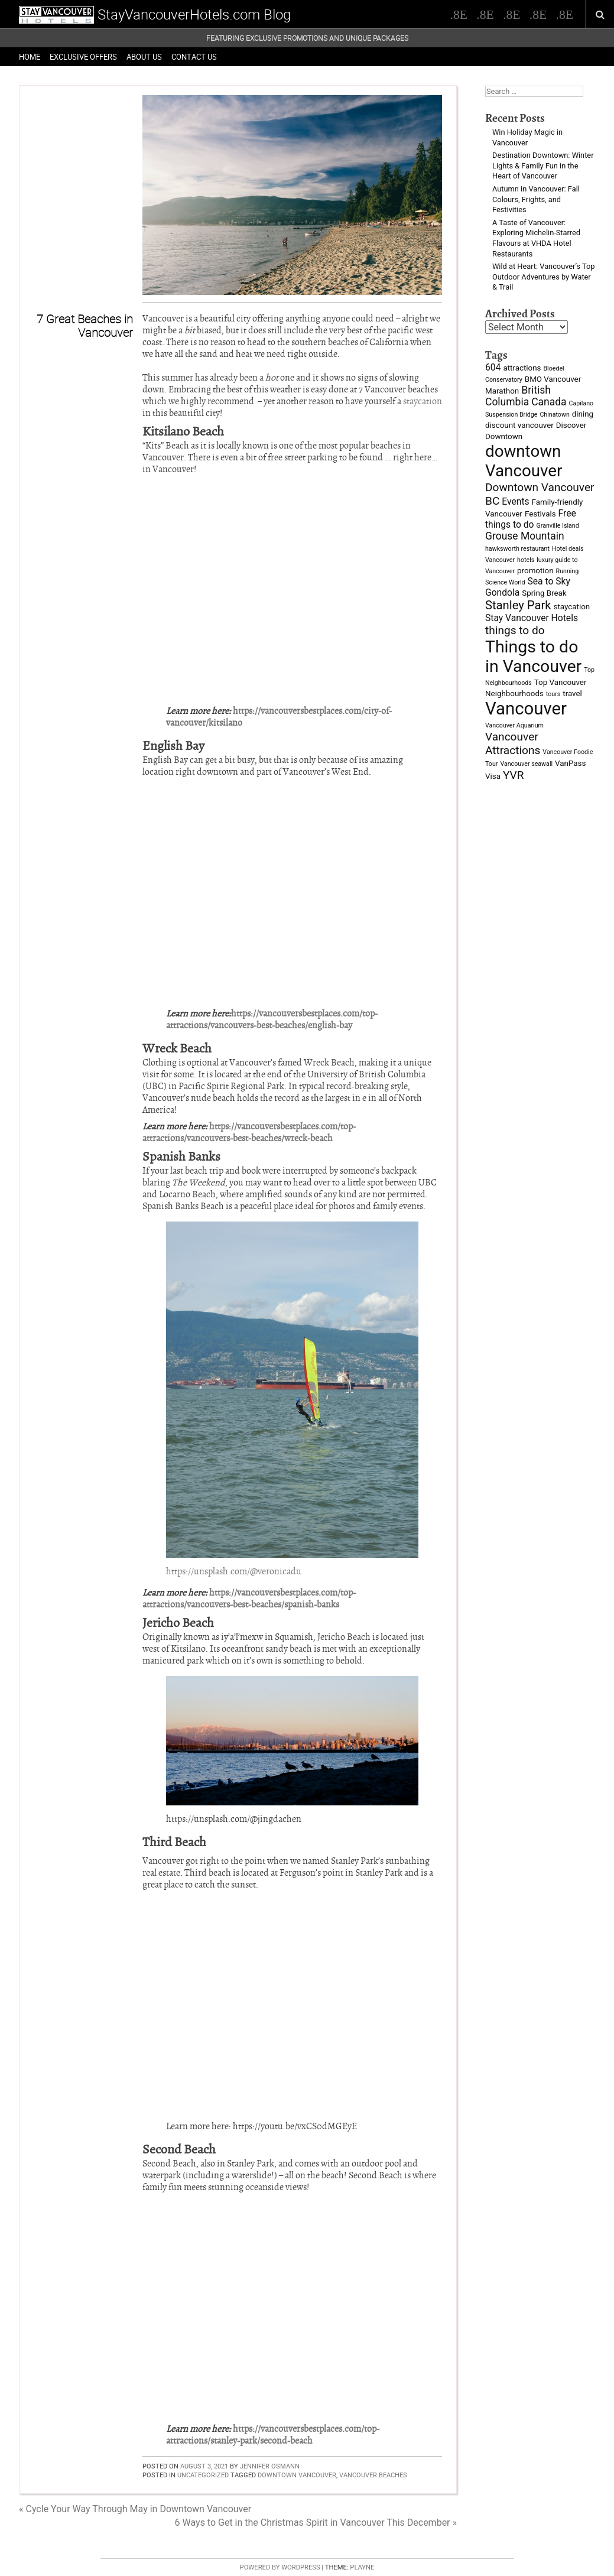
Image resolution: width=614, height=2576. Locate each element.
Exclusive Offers (83, 56)
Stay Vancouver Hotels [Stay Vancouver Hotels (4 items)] (531, 617)
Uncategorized (203, 2474)
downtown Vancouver (297, 2474)
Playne (362, 2567)
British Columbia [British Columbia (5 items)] (518, 396)
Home (29, 56)
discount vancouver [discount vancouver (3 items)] (519, 425)
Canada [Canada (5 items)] (548, 402)
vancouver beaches (373, 2474)
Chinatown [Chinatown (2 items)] (554, 414)
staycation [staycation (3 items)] (572, 606)
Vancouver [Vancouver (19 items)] (526, 709)
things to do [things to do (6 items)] (515, 630)
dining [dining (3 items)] (582, 414)
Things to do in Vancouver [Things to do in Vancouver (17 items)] (533, 656)
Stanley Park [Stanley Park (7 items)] (518, 605)
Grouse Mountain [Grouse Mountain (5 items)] (524, 536)
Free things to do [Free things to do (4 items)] (530, 519)
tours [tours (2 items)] (553, 694)
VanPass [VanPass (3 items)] (570, 763)
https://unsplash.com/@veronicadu (233, 1571)
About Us (144, 56)
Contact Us (194, 56)
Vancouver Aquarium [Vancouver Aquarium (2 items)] (514, 725)
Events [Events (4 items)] (515, 501)
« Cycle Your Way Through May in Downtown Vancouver (135, 2509)
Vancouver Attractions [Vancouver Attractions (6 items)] (512, 743)
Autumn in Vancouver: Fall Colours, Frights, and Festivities (536, 199)
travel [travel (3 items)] (572, 693)
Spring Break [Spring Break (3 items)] (544, 593)
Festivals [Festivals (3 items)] (540, 513)
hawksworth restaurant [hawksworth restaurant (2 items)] (517, 549)
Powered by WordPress (280, 2567)
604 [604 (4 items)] (493, 367)
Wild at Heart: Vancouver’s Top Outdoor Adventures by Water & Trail (543, 276)
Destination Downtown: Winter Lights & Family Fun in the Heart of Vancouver (543, 165)
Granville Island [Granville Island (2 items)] (557, 526)
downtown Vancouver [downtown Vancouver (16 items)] (523, 460)
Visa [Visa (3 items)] (493, 776)
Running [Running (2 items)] (567, 571)
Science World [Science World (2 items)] (505, 582)
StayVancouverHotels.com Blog (194, 14)
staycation (422, 401)
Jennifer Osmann (270, 2465)
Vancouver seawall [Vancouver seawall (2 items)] (526, 764)
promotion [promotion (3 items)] (535, 570)
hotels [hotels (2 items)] (525, 560)
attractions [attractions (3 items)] (522, 367)
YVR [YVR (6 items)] (513, 775)
